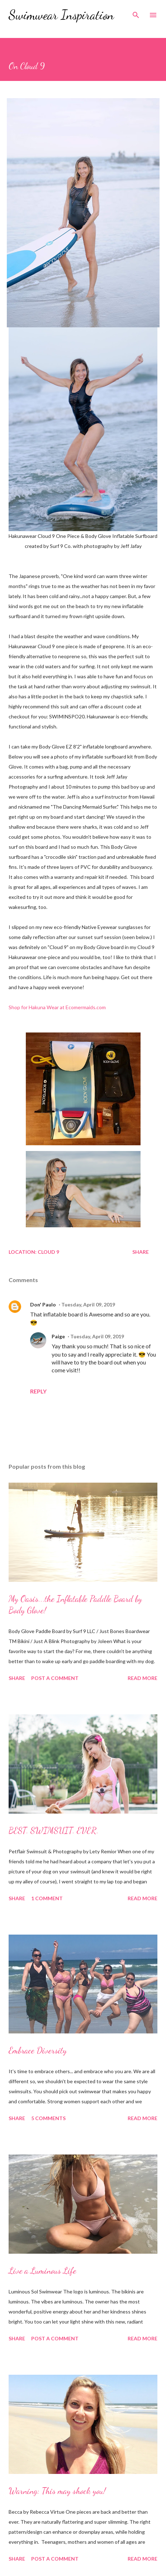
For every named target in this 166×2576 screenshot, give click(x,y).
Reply (38, 1391)
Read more (142, 1678)
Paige (58, 1336)
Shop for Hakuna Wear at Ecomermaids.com (57, 1007)
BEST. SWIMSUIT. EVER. (54, 1830)
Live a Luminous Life (42, 2271)
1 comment (47, 1898)
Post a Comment (55, 1678)
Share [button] (140, 1252)
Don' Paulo (43, 1304)
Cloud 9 (48, 1252)
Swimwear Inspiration (61, 15)
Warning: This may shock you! (57, 2491)
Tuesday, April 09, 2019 (88, 1304)
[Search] (136, 13)
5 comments (48, 2118)
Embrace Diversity (38, 2050)
